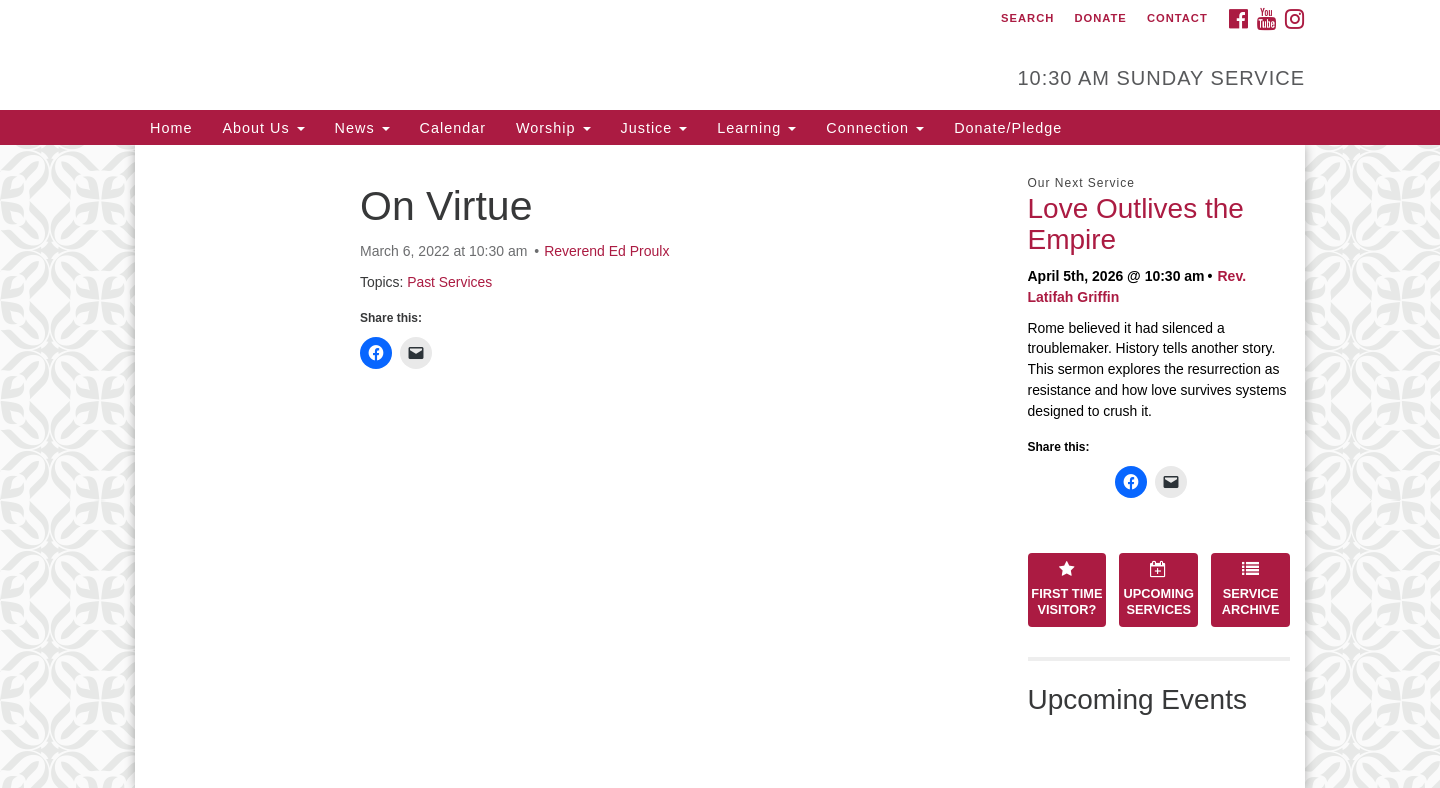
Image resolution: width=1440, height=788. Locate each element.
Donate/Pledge (1008, 128)
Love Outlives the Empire (1136, 224)
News (362, 128)
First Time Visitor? (1066, 589)
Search (1027, 18)
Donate (1100, 18)
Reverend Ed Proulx (606, 251)
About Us (263, 128)
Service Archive (1251, 589)
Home (171, 128)
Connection (875, 128)
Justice (654, 128)
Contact (1177, 18)
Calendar (453, 128)
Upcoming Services (1159, 589)
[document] (720, 466)
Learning (756, 128)
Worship (553, 128)
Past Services (449, 282)
